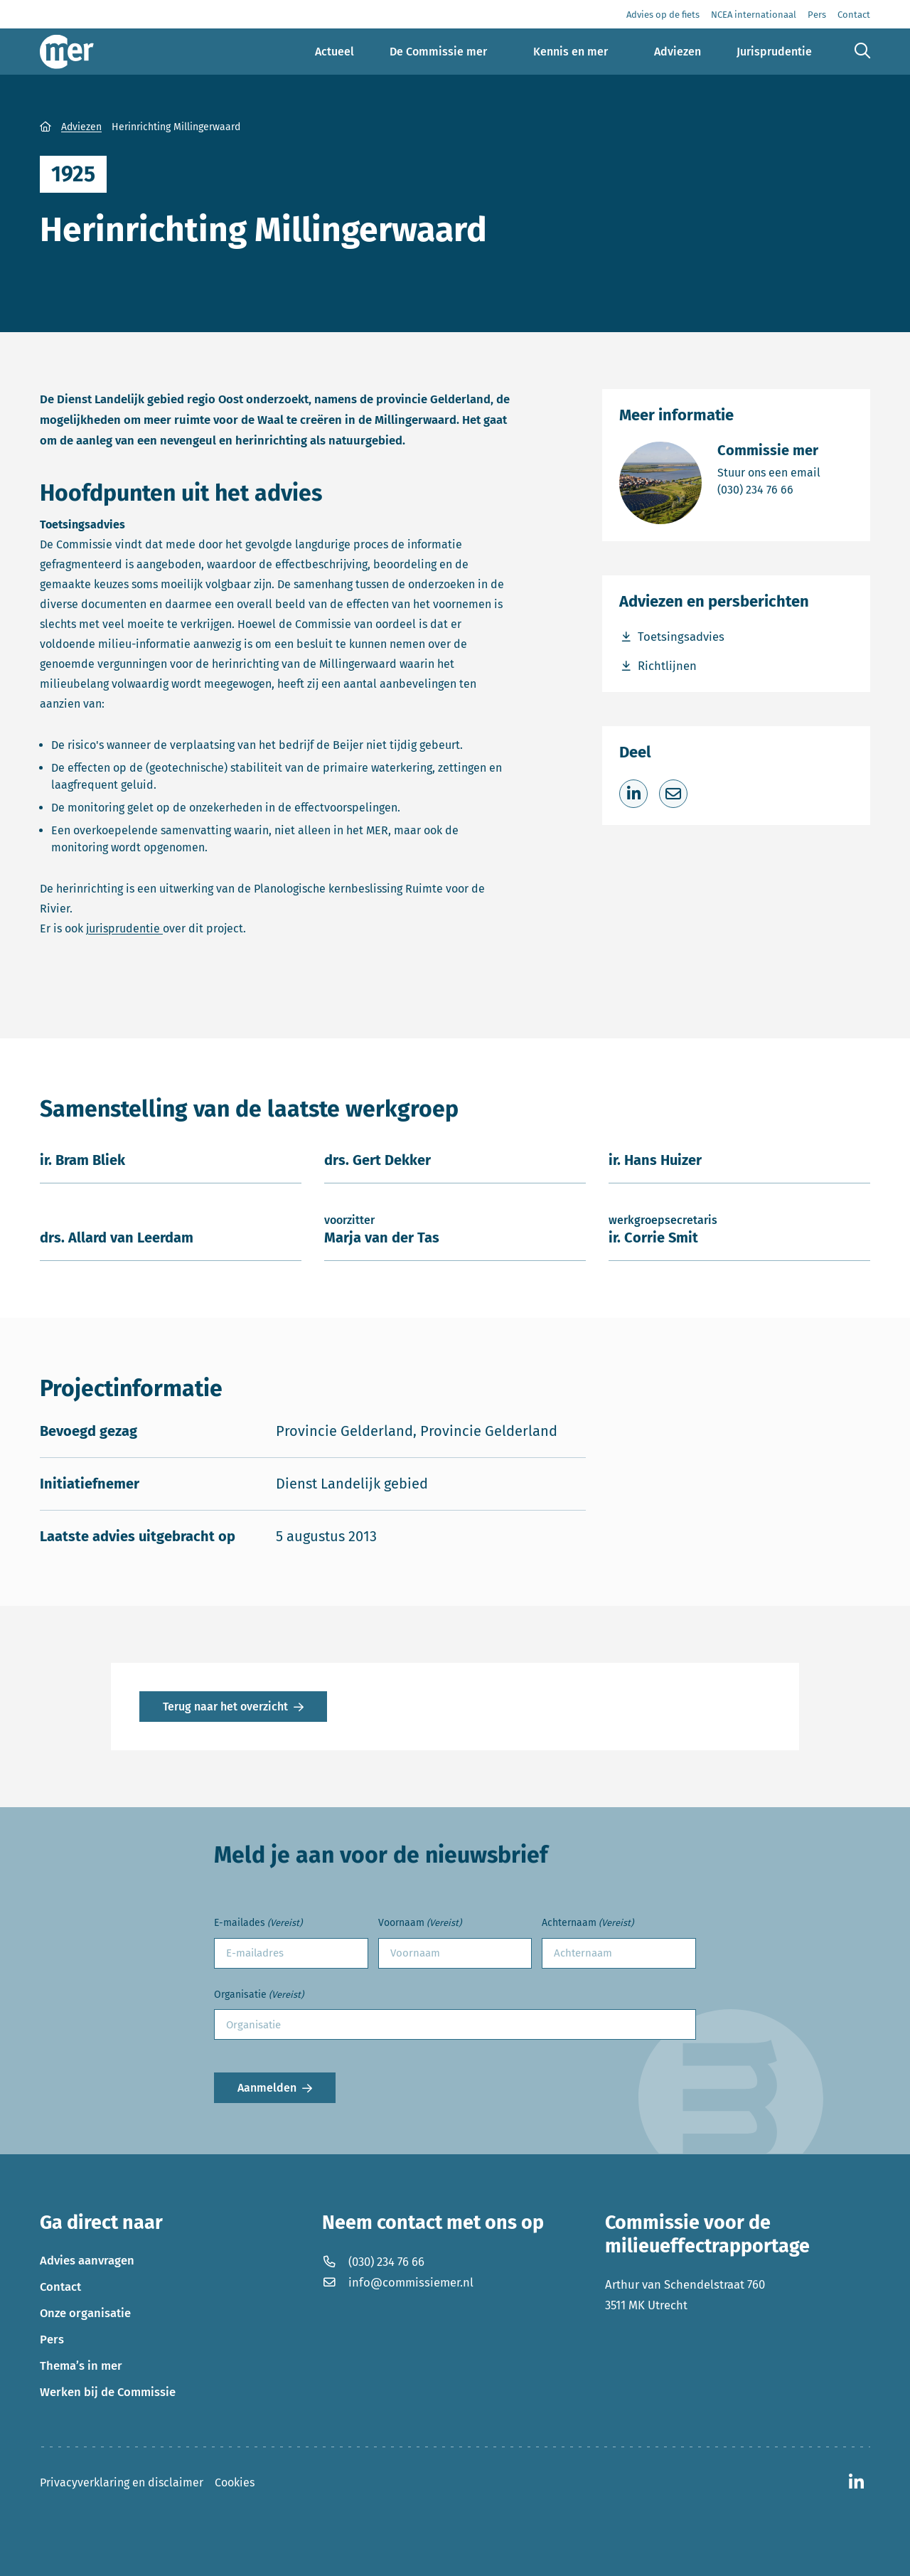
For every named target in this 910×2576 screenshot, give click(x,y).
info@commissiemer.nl (397, 2282)
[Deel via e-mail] (673, 793)
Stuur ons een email (768, 471)
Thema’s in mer (81, 2365)
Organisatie (259, 1995)
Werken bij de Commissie (108, 2392)
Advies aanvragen (87, 2260)
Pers (52, 2339)
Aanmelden (266, 2088)
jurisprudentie (124, 928)
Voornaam (419, 1923)
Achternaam (587, 1923)
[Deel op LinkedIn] (633, 793)
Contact (60, 2286)
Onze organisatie (85, 2313)
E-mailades (258, 1923)
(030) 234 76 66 (768, 488)
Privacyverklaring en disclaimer (121, 2482)
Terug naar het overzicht (225, 1706)
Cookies (235, 2482)
